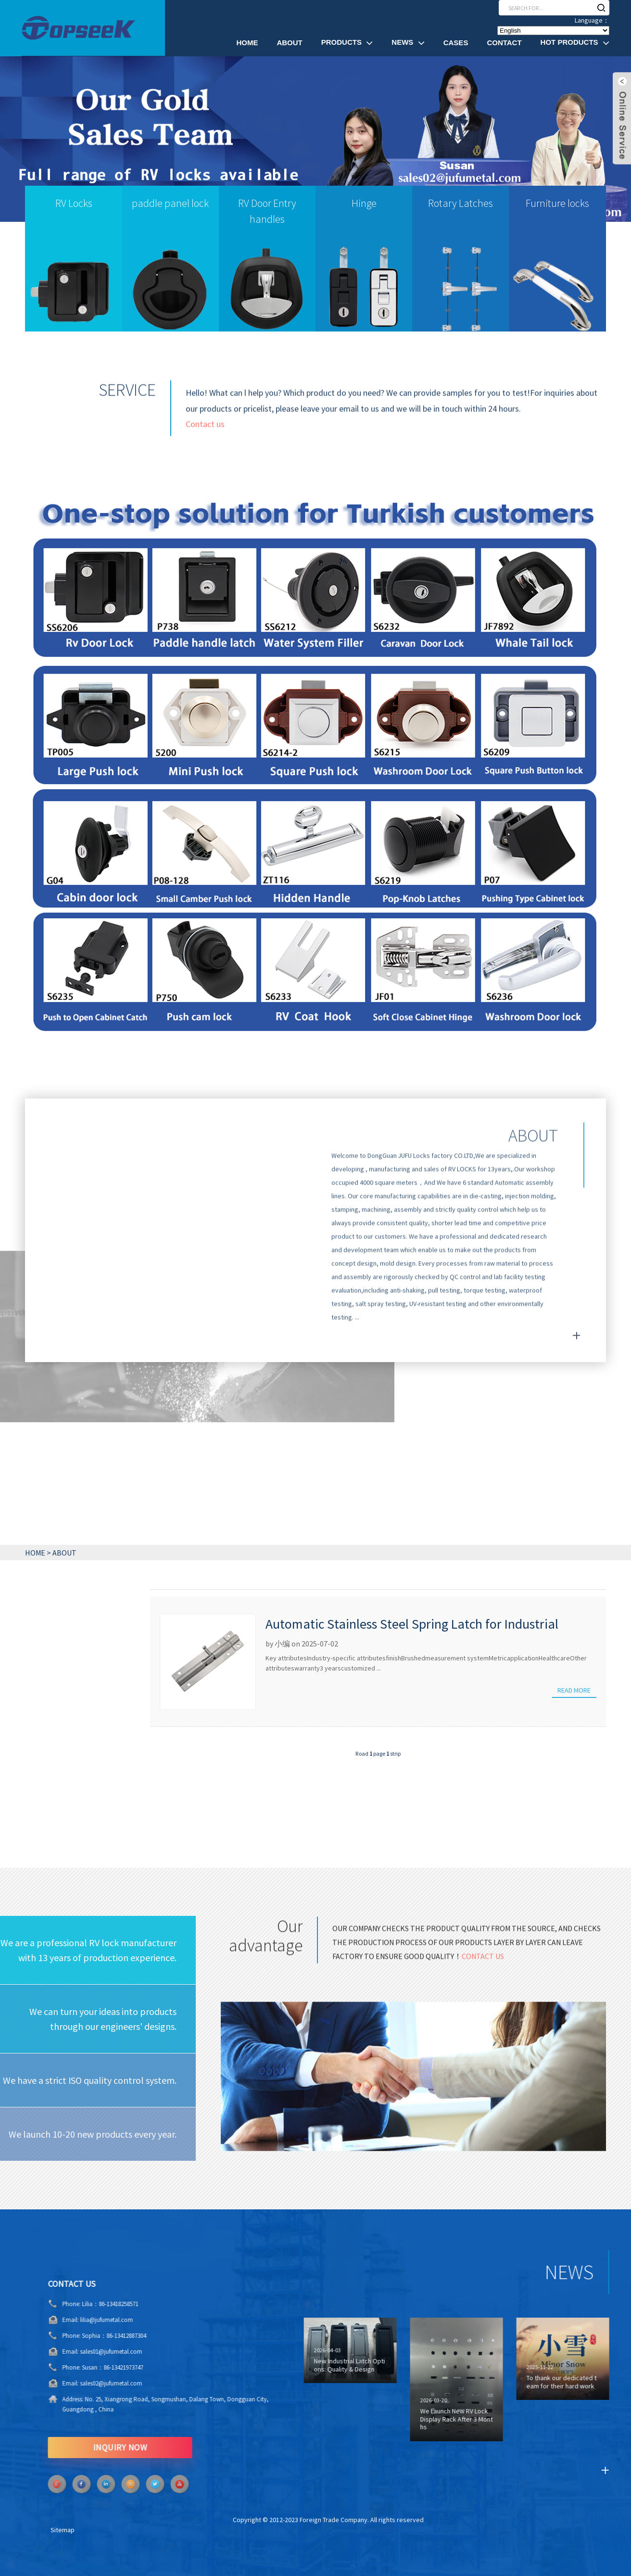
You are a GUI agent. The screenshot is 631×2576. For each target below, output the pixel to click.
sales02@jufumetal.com (73, 2383)
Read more (574, 1690)
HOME (35, 1552)
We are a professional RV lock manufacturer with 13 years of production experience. (88, 1950)
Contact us (205, 434)
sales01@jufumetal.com (73, 2351)
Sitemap (62, 2529)
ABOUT (64, 1552)
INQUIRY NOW (82, 2447)
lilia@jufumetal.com (68, 2320)
